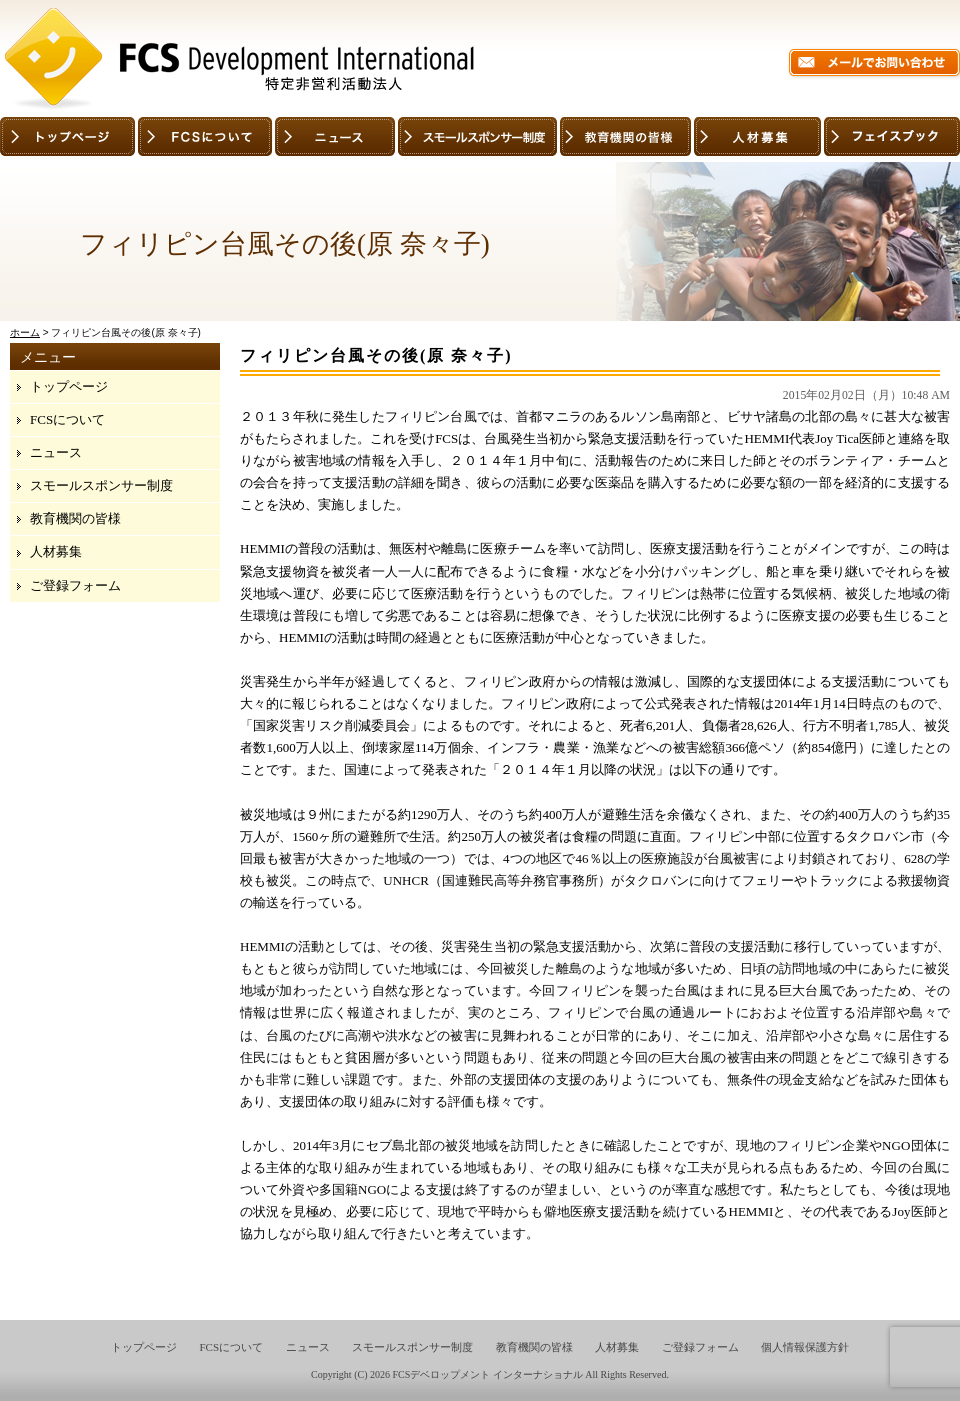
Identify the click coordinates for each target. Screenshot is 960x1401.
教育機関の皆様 (75, 518)
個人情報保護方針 (805, 1347)
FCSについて (67, 419)
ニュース (56, 452)
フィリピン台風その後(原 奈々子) (376, 355)
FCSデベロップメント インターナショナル (487, 1374)
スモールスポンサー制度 (101, 485)
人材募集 (56, 551)
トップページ (69, 386)
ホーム (25, 332)
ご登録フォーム (75, 585)
